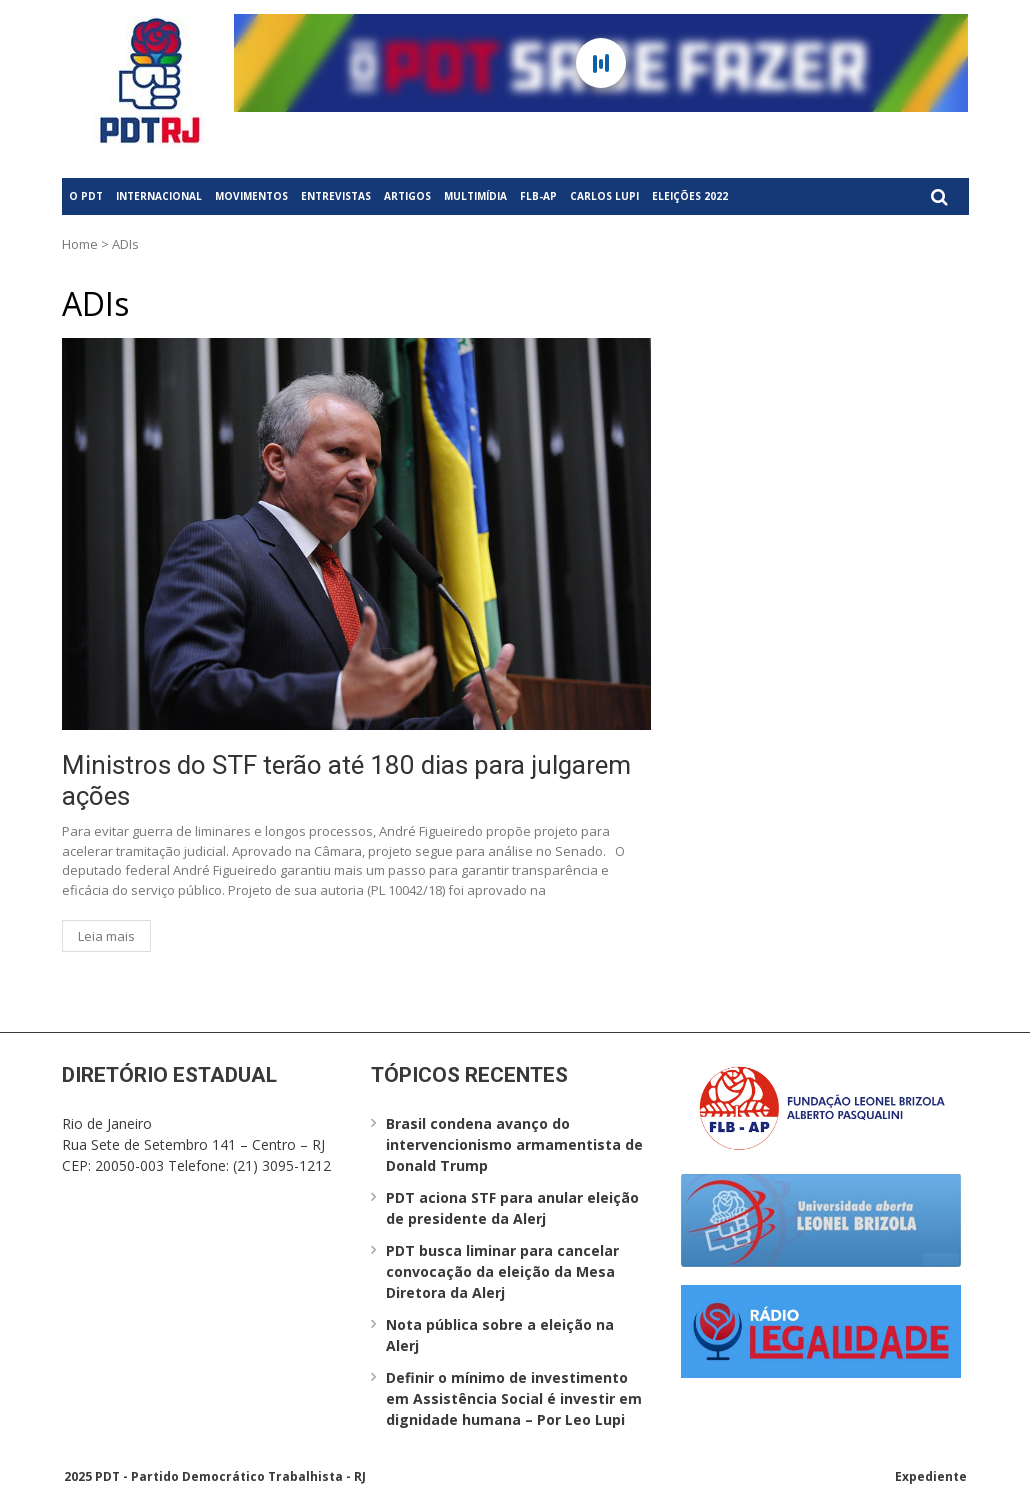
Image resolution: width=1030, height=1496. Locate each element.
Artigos (407, 196)
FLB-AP (538, 196)
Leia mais (106, 936)
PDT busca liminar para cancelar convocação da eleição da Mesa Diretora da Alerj (502, 1271)
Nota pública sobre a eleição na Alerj (500, 1335)
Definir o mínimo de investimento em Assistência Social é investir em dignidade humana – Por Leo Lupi (514, 1398)
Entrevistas (336, 196)
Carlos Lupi (604, 196)
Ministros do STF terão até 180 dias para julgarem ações (346, 780)
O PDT (86, 196)
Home (80, 244)
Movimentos (251, 196)
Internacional (159, 196)
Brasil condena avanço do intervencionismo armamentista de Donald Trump (514, 1144)
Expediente (931, 1476)
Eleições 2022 (690, 196)
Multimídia (475, 196)
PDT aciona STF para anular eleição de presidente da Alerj (512, 1208)
